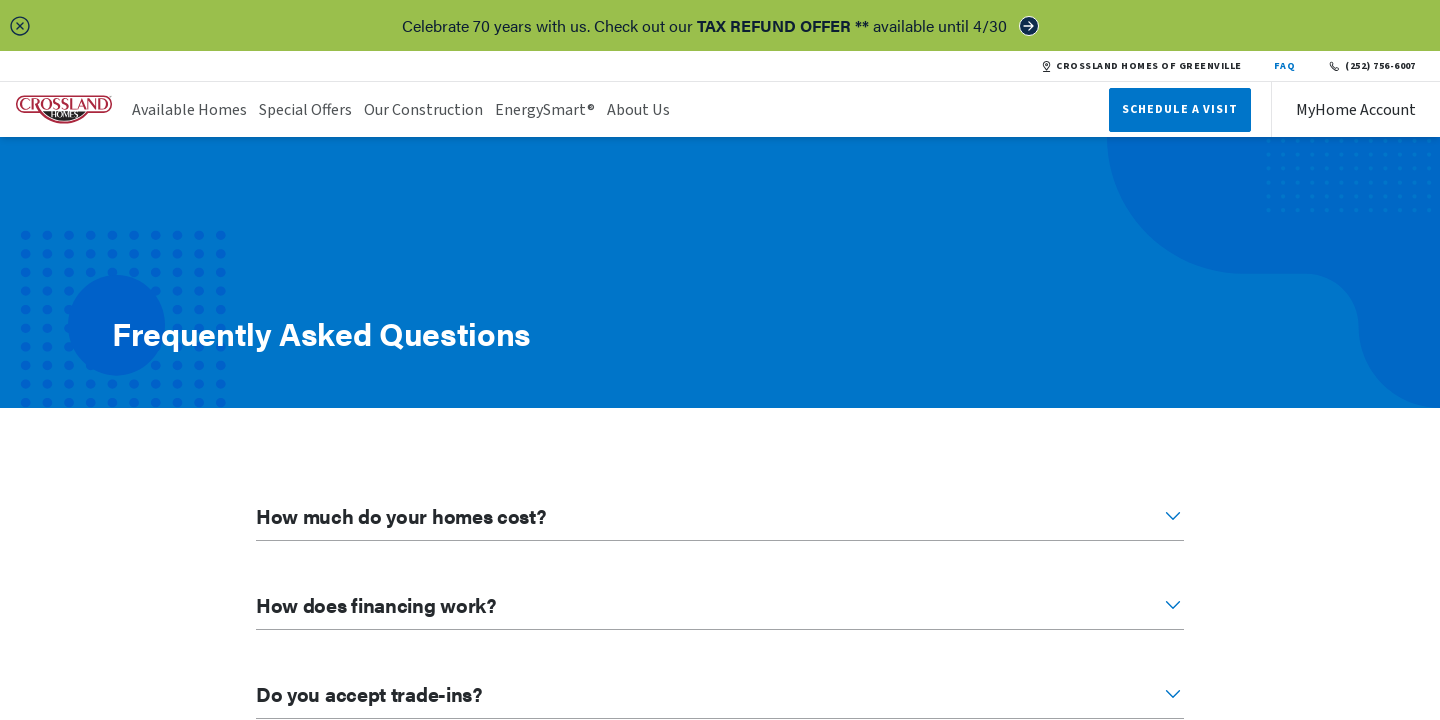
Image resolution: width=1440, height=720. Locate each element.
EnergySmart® (545, 110)
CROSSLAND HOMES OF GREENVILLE (1141, 66)
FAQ (1285, 66)
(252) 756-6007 (1371, 66)
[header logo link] (64, 109)
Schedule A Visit (1180, 109)
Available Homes (189, 110)
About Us (638, 110)
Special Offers (305, 110)
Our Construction (423, 110)
